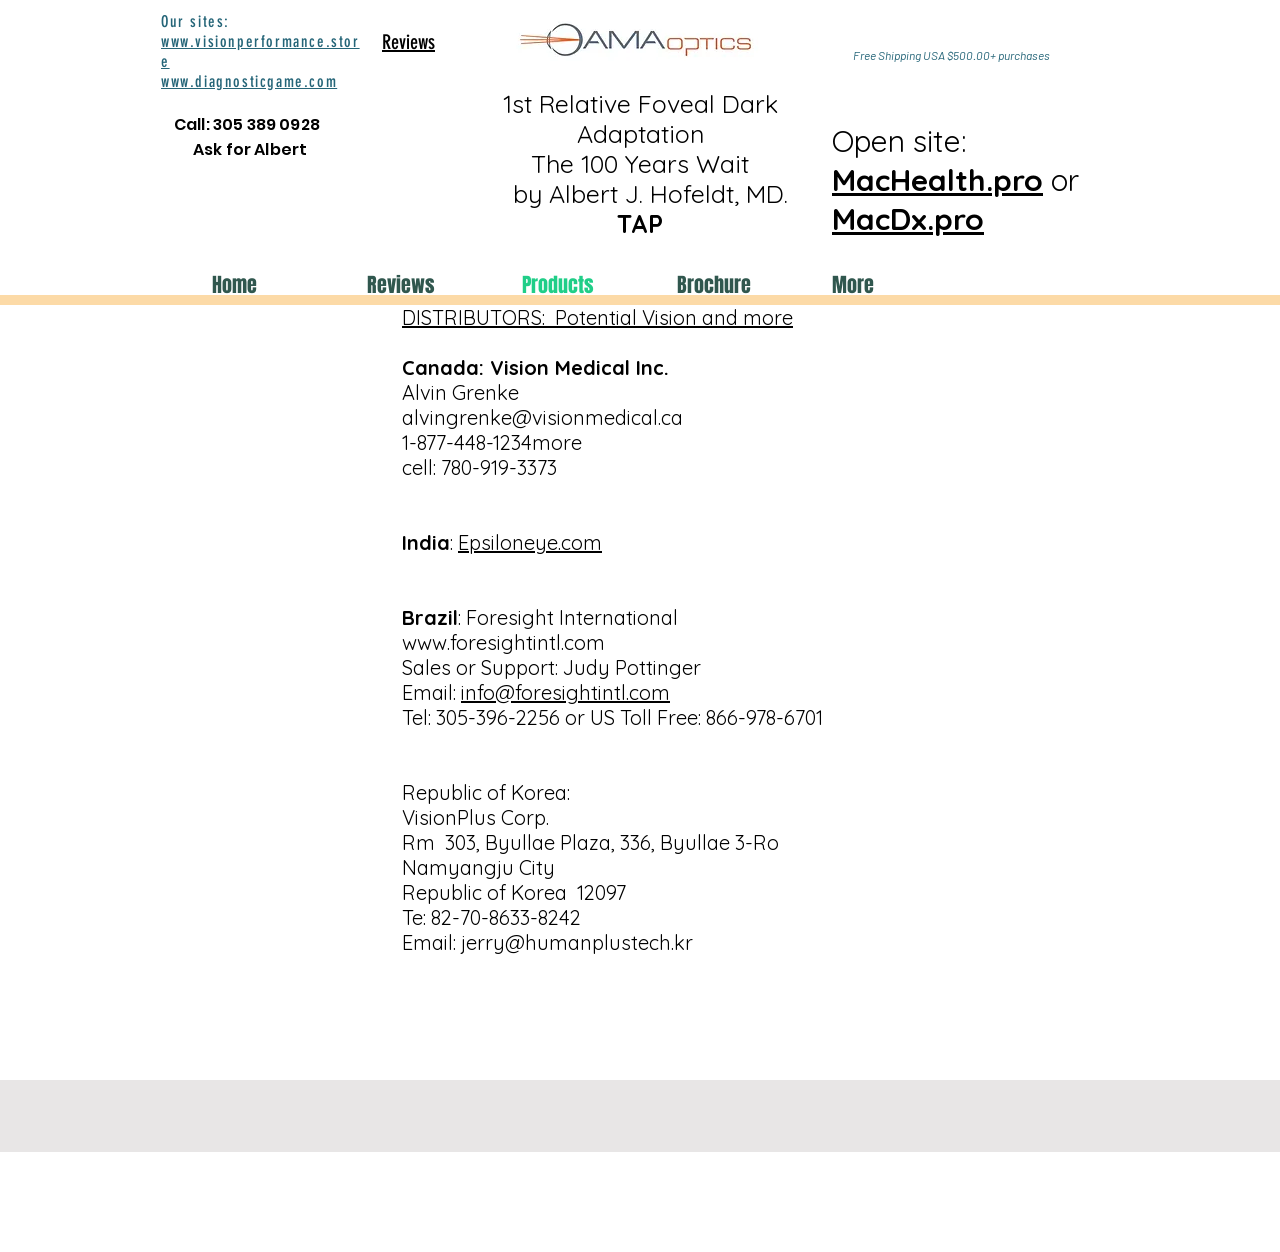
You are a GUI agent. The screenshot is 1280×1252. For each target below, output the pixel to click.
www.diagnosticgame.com (249, 81)
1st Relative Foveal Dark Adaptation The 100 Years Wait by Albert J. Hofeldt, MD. (640, 163)
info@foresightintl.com (565, 692)
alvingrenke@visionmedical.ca (542, 417)
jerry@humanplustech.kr (577, 942)
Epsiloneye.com (530, 542)
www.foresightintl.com (503, 642)
